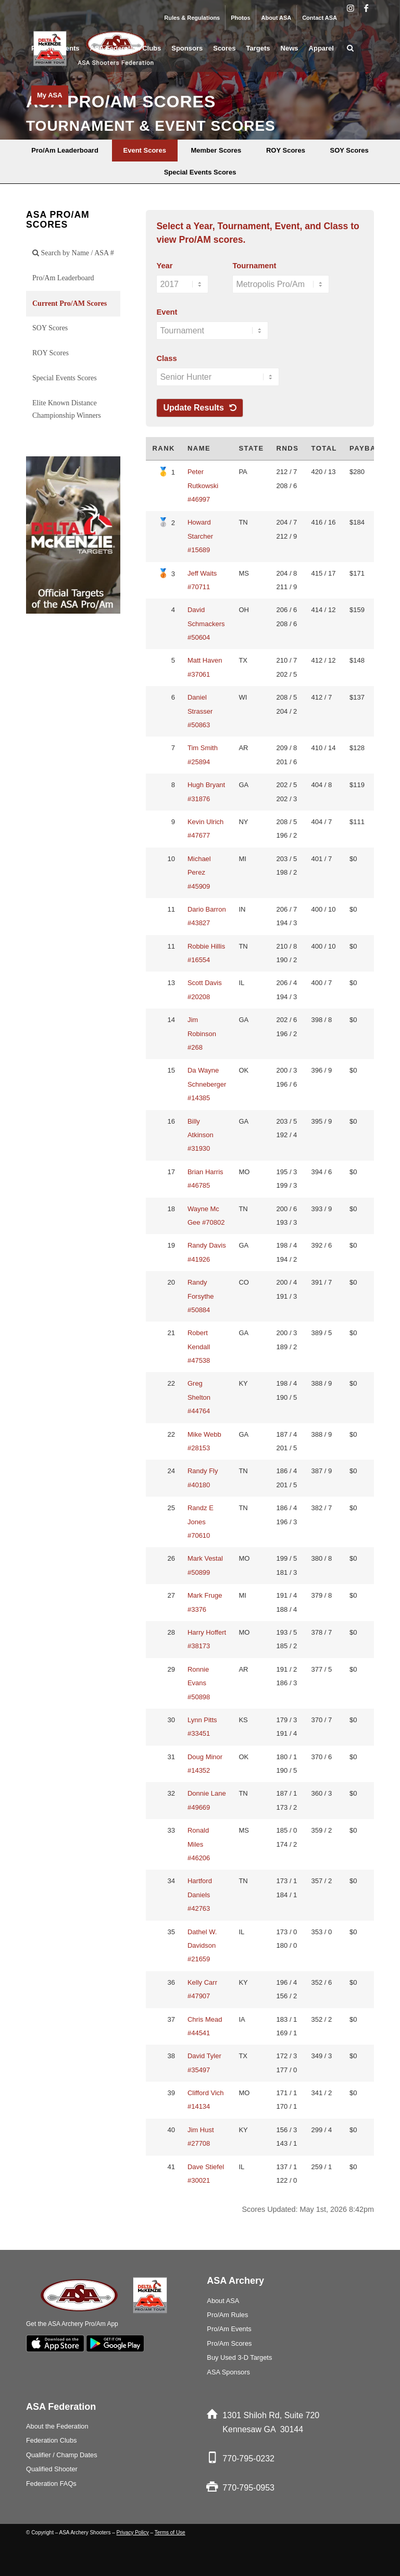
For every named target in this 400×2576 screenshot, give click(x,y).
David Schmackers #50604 (206, 623)
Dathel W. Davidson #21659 (202, 1945)
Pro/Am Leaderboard (63, 278)
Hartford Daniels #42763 (200, 1894)
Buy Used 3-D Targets (239, 2357)
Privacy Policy (133, 2532)
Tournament (254, 266)
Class (166, 358)
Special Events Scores (64, 378)
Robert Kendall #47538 (199, 1346)
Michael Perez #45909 (199, 872)
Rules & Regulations (192, 18)
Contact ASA (319, 18)
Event (166, 312)
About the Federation (57, 2426)
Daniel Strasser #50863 (200, 711)
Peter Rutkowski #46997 (203, 485)
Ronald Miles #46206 (199, 1844)
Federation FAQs (51, 2483)
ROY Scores (50, 353)
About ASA (276, 18)
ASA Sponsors (228, 2372)
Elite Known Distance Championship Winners (66, 409)
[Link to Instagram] (350, 8)
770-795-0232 (248, 2458)
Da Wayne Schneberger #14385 (207, 1084)
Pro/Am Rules (227, 2315)
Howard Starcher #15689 (200, 536)
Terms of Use (170, 2532)
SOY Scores (50, 328)
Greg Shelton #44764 (199, 1397)
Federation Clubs (51, 2440)
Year (164, 266)
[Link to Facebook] (366, 8)
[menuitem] (192, 17)
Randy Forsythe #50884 (201, 1296)
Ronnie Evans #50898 (199, 1683)
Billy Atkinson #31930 (201, 1135)
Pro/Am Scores (229, 2343)
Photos (240, 18)
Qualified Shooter (52, 2469)
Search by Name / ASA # (73, 253)
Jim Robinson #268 (202, 1033)
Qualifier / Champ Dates (61, 2455)
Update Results (199, 407)
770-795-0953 (248, 2487)
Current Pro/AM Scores (69, 303)
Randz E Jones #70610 (201, 1521)
